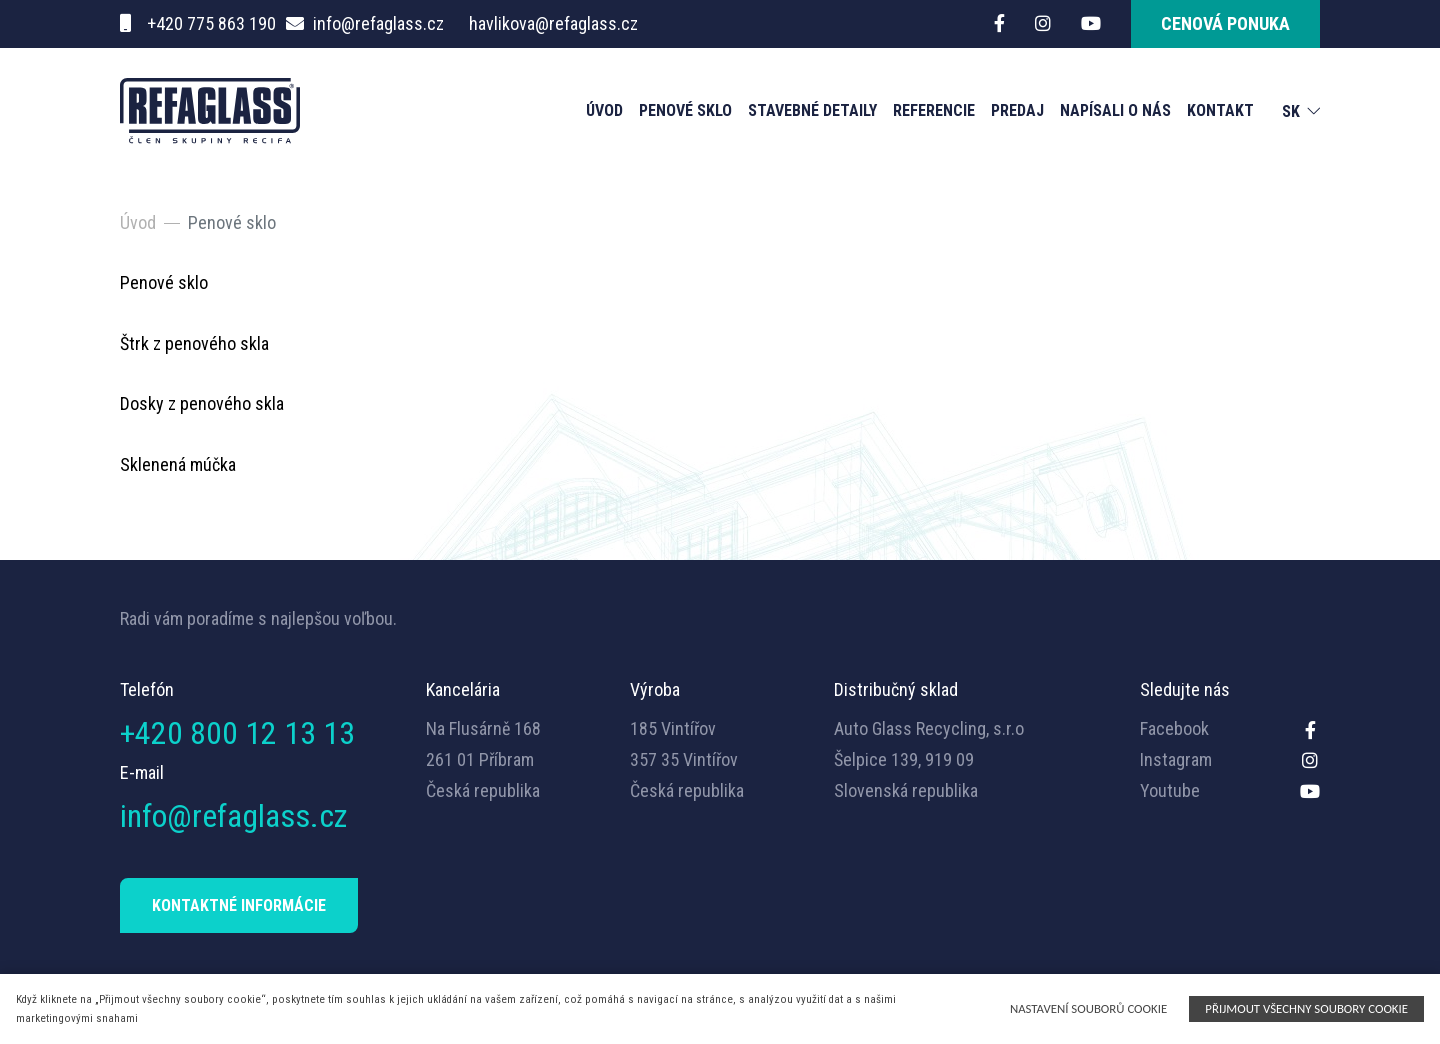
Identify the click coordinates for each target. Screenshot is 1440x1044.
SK (1291, 112)
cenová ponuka (1225, 23)
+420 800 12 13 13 (237, 733)
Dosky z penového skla (202, 403)
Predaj (1017, 110)
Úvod (604, 110)
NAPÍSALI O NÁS (1115, 110)
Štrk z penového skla (194, 343)
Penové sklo (685, 110)
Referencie (934, 110)
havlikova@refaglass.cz (553, 23)
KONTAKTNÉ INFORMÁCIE (239, 905)
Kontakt (1220, 110)
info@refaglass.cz (378, 23)
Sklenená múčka (178, 464)
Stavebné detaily (812, 110)
